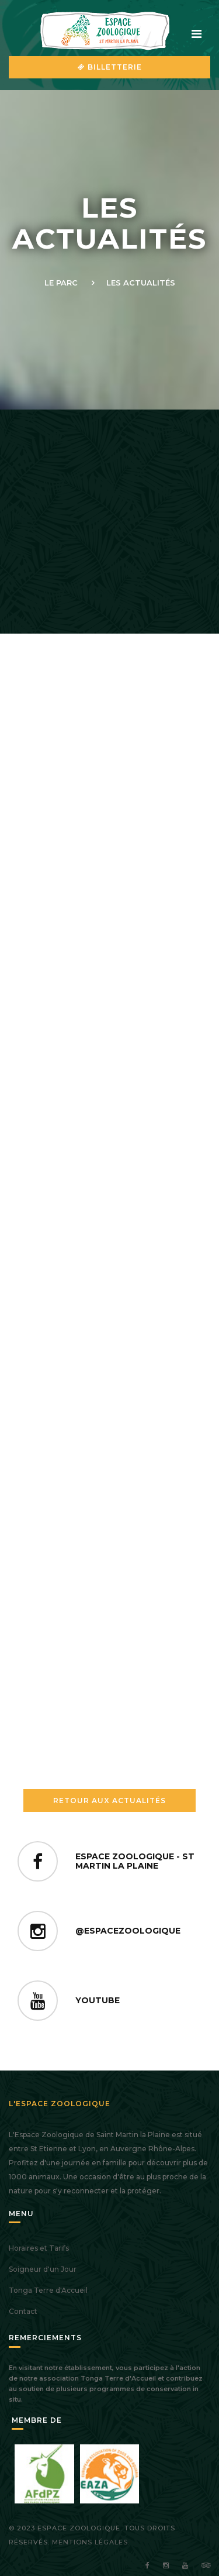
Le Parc (61, 282)
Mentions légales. (91, 2542)
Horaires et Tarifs (39, 2248)
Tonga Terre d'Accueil (48, 2290)
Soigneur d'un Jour (43, 2269)
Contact (23, 2311)
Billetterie (110, 67)
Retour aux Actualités (109, 1800)
